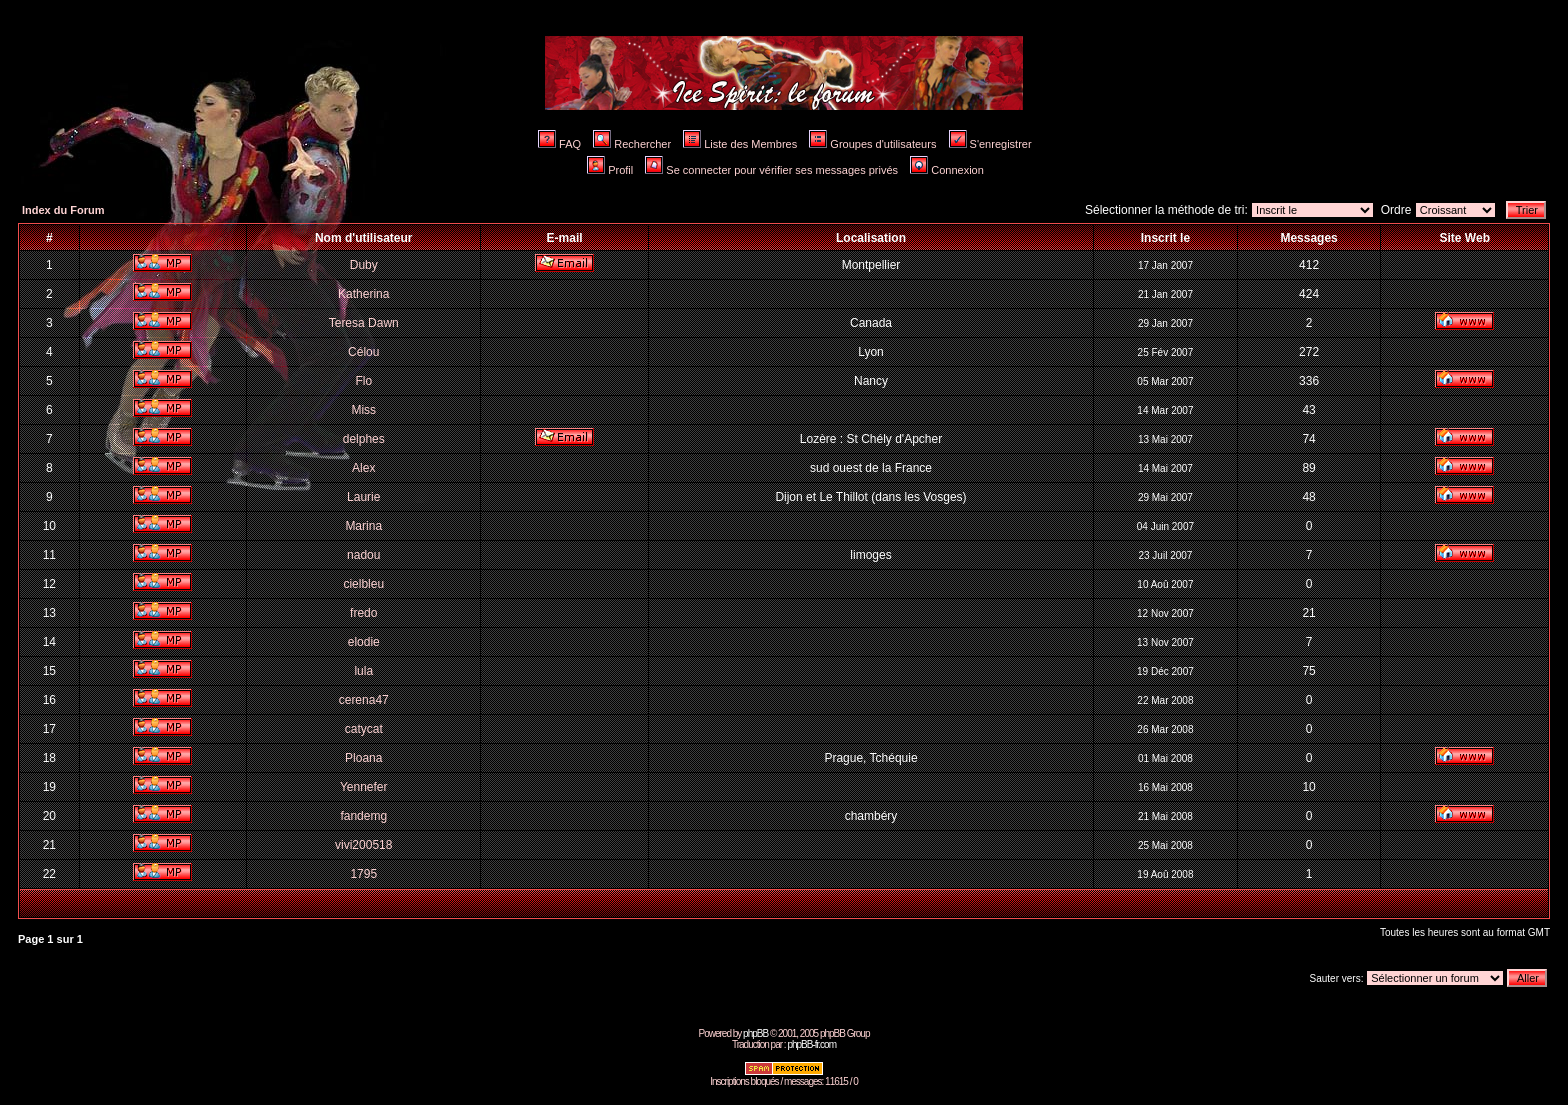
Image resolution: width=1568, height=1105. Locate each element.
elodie (364, 642)
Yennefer (364, 787)
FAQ (559, 144)
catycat (364, 729)
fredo (363, 613)
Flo (363, 381)
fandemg (363, 816)
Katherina (363, 294)
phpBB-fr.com (811, 1044)
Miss (363, 410)
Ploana (363, 758)
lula (363, 671)
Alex (363, 468)
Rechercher (632, 144)
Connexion (947, 170)
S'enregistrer (990, 144)
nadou (363, 555)
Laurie (363, 497)
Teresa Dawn (364, 323)
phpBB (755, 1033)
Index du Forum (63, 210)
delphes (364, 439)
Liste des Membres (740, 144)
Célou (363, 352)
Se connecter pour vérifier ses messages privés (771, 170)
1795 (363, 874)
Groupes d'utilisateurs (872, 144)
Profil (610, 170)
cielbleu (363, 584)
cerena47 (364, 700)
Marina (363, 526)
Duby (364, 265)
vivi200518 (363, 845)
